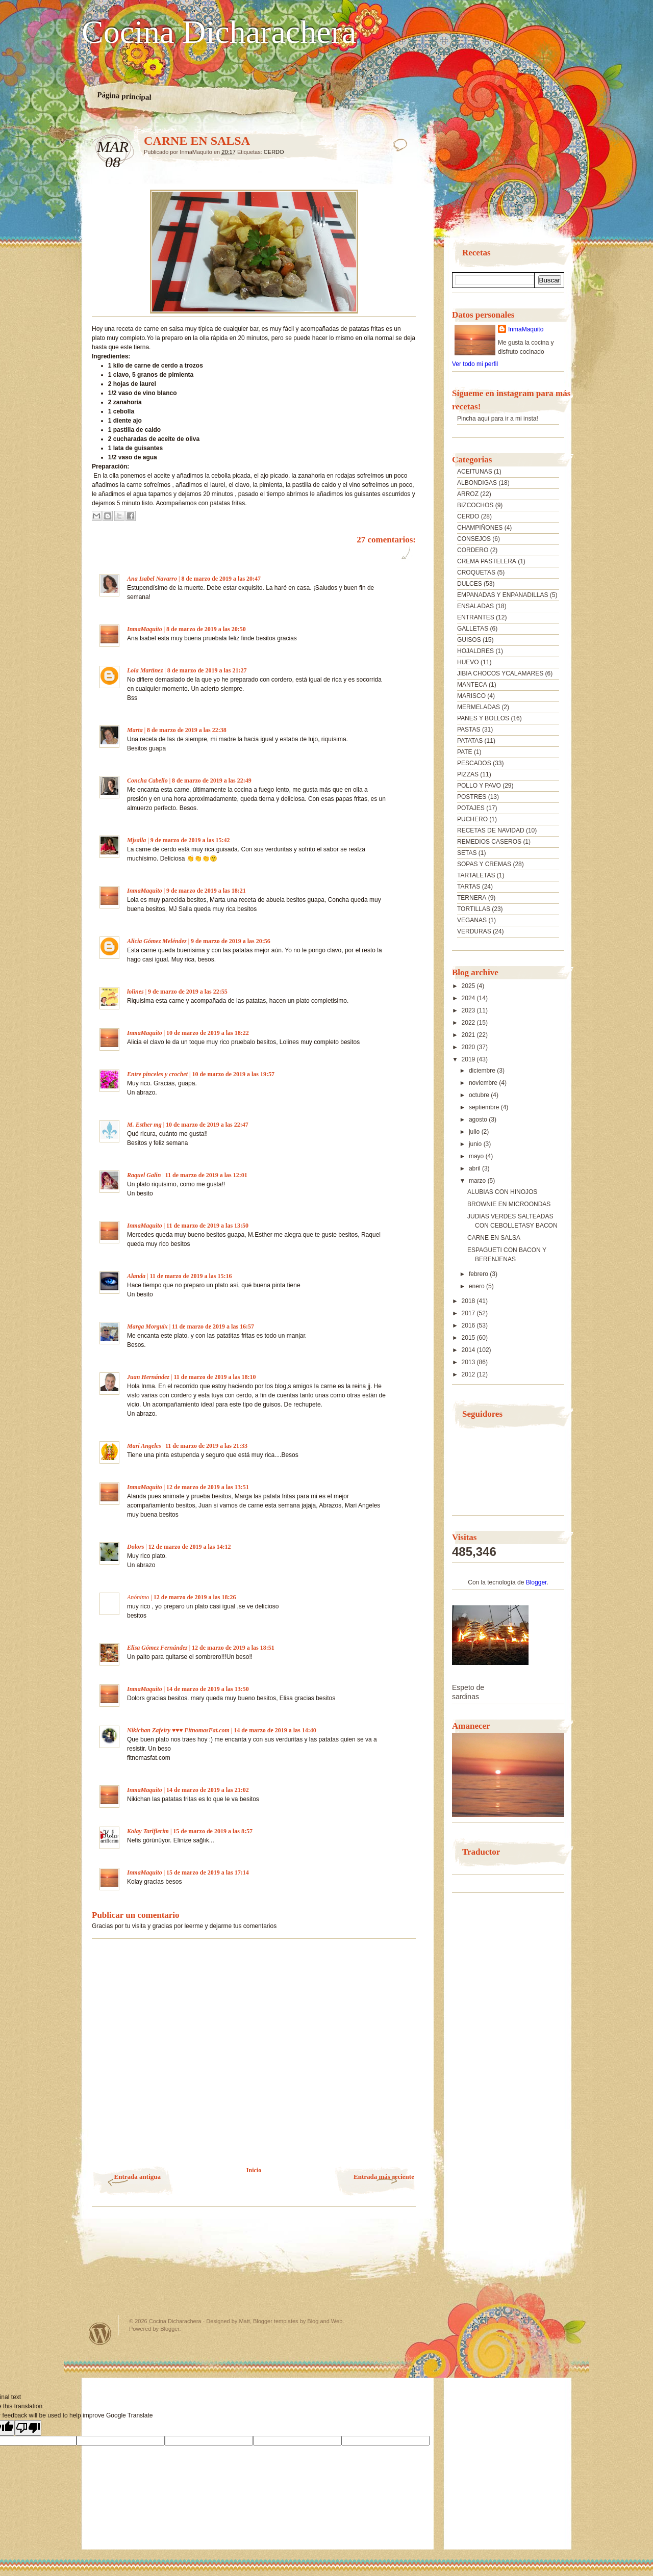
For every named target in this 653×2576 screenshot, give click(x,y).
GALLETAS (472, 628)
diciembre (483, 1070)
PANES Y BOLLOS (483, 718)
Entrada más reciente (384, 2176)
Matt (244, 2321)
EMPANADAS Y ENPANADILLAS (502, 595)
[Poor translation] (28, 2428)
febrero (479, 1274)
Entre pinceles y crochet (157, 1074)
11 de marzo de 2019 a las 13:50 (207, 1225)
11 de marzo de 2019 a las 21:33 (206, 1445)
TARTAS (468, 886)
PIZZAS (468, 774)
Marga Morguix (147, 1326)
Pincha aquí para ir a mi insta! (497, 418)
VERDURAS (474, 931)
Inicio (253, 2170)
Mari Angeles (144, 1445)
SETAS (466, 852)
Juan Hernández (148, 1377)
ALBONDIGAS (477, 482)
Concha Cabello (147, 780)
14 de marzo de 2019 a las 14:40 (275, 1730)
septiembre (485, 1107)
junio (476, 1144)
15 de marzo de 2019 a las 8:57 (213, 1831)
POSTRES (471, 796)
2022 (469, 1022)
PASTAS (469, 729)
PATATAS (470, 740)
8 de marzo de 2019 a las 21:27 (207, 670)
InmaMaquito (144, 629)
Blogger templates (275, 2321)
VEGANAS (472, 920)
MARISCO (471, 695)
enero (477, 1286)
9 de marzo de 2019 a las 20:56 (230, 941)
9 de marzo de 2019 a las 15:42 (190, 840)
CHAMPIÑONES (480, 527)
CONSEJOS (474, 538)
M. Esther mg (144, 1124)
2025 (469, 986)
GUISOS (469, 639)
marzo (478, 1180)
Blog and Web (324, 2321)
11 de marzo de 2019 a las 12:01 (206, 1175)
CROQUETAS (476, 572)
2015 (469, 1337)
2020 (469, 1047)
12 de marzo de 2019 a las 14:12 (189, 1546)
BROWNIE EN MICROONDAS (508, 1204)
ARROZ (468, 494)
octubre (480, 1095)
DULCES (469, 583)
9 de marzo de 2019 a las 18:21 (206, 890)
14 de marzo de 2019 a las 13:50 (207, 1689)
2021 (469, 1034)
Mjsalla (136, 840)
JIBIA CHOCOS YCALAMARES (500, 673)
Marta (135, 730)
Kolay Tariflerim (148, 1831)
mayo (477, 1156)
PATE (464, 752)
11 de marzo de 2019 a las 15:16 (190, 1276)
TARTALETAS (476, 875)
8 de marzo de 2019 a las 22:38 (187, 730)
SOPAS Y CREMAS (484, 864)
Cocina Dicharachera (219, 32)
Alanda (136, 1276)
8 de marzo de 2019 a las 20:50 (206, 629)
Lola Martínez (145, 670)
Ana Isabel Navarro (152, 578)
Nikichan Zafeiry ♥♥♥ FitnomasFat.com (178, 1730)
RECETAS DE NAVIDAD (490, 830)
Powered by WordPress (100, 2333)
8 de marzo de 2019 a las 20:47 (221, 578)
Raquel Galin (144, 1175)
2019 (469, 1059)
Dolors (135, 1546)
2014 (469, 1350)
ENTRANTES (475, 617)
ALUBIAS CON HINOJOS (502, 1191)
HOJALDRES (475, 651)
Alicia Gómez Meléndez (157, 941)
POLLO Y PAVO (479, 785)
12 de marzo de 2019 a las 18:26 (195, 1597)
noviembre (484, 1082)
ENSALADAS (475, 606)
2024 (469, 998)
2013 (469, 1362)
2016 (469, 1325)
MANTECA (472, 684)
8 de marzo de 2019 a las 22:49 (212, 780)
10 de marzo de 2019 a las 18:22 (207, 1032)
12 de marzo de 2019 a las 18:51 (233, 1647)
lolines (135, 991)
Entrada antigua (137, 2176)
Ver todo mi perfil (475, 364)
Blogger (536, 1582)
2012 (469, 1374)
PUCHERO (472, 819)
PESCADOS (474, 763)
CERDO (274, 152)
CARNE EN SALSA (493, 1237)
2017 (469, 1313)
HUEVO (468, 662)
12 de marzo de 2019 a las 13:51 (207, 1487)
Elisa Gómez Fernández (157, 1647)
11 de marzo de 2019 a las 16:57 (213, 1326)
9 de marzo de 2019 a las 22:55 (188, 991)
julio (475, 1131)
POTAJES (471, 808)
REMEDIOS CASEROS (489, 841)
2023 (469, 1010)
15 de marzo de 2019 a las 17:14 (207, 1872)
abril (475, 1168)
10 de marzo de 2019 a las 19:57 (233, 1074)
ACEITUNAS (474, 471)
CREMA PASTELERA (486, 561)
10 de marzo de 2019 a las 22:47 (207, 1124)
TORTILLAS (473, 909)
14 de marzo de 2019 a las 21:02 (207, 1789)
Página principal (124, 95)
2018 (469, 1301)
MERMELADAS (478, 707)
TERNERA (471, 897)
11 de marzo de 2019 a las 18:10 (214, 1377)
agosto (479, 1119)
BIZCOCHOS (475, 505)
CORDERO (472, 550)
